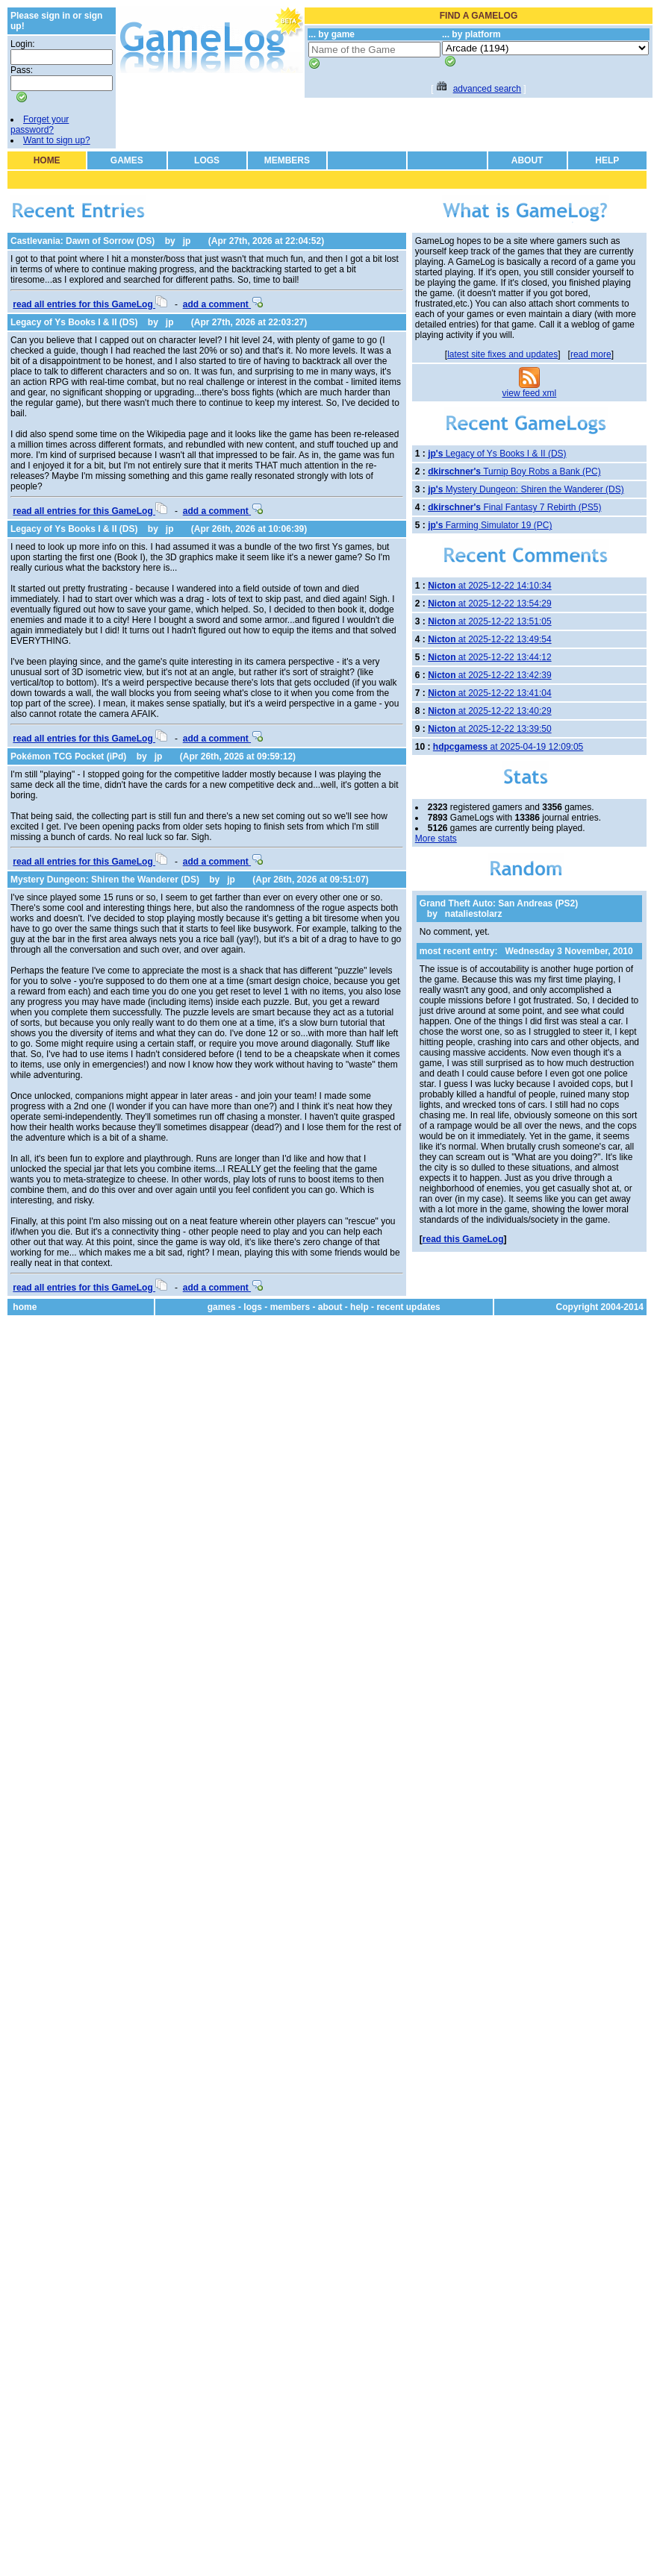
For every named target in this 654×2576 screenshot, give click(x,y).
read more (590, 354)
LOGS (206, 160)
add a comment (223, 304)
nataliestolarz (473, 914)
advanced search (487, 89)
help (359, 1307)
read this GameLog (463, 1239)
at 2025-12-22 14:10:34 (489, 585)
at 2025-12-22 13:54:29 (489, 603)
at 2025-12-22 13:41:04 (489, 693)
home (25, 1307)
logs (252, 1307)
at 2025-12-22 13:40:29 (489, 711)
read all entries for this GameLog (90, 304)
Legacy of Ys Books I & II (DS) (73, 322)
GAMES (126, 160)
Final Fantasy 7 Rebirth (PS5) (514, 507)
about (330, 1307)
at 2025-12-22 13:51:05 (489, 621)
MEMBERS (287, 160)
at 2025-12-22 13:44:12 (489, 657)
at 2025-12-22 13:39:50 (489, 729)
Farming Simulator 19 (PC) (490, 525)
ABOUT (527, 160)
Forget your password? (39, 124)
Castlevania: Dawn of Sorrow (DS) (82, 241)
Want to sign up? (56, 140)
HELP (607, 160)
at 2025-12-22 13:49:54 (489, 639)
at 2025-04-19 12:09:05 (508, 747)
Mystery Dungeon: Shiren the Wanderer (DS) (104, 879)
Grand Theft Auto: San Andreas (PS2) (499, 903)
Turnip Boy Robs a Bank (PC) (514, 471)
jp (187, 241)
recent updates (408, 1307)
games (222, 1307)
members (290, 1307)
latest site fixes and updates (502, 354)
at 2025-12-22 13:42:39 (489, 675)
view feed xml (529, 393)
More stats (436, 838)
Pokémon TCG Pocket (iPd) (68, 756)
